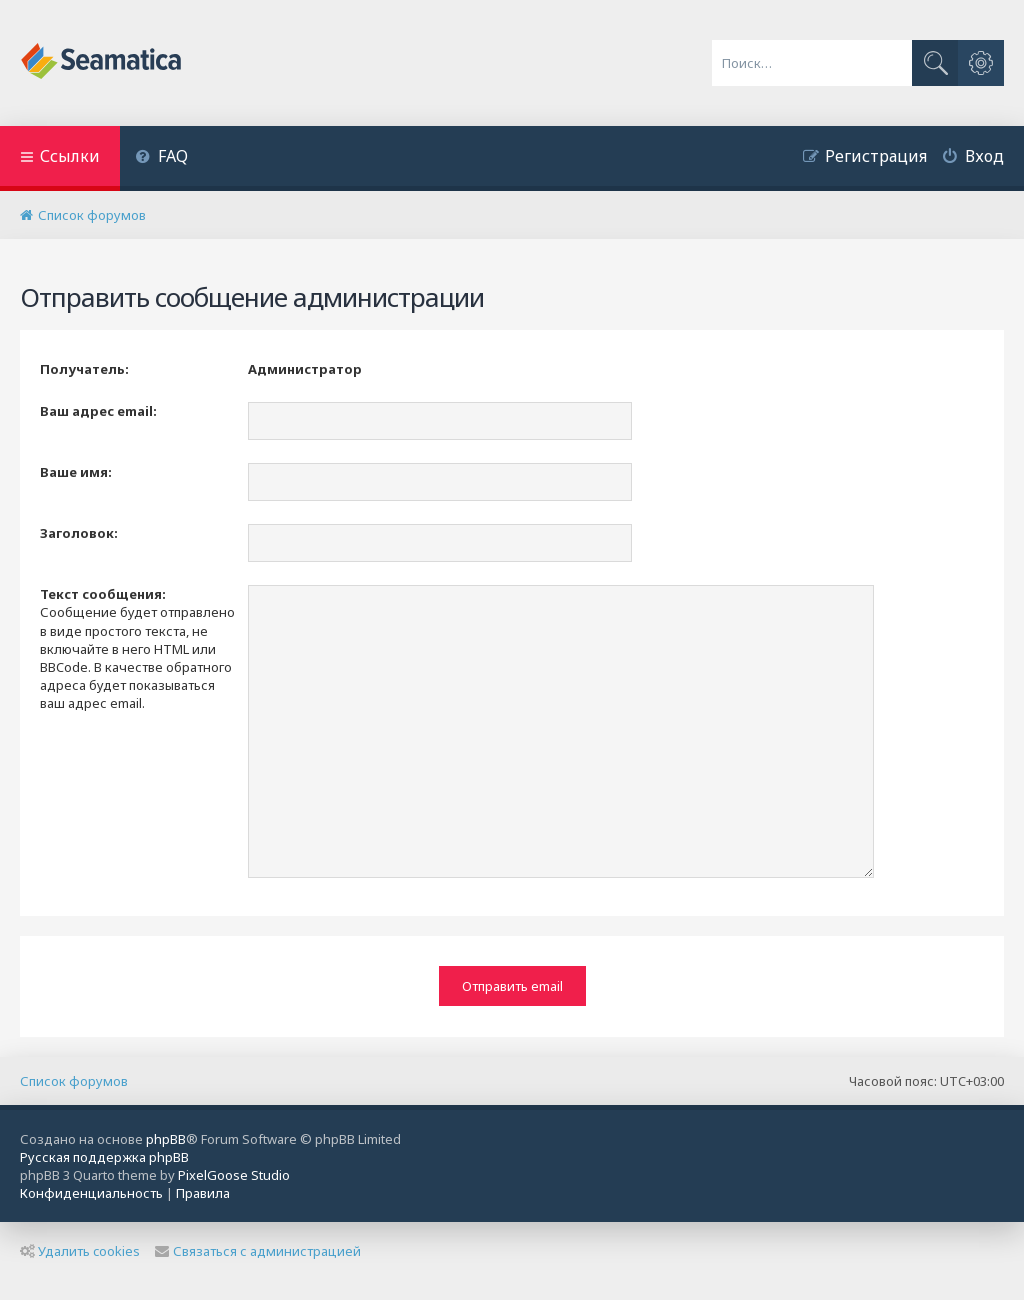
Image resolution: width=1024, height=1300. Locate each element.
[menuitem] (161, 158)
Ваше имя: (76, 472)
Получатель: (84, 369)
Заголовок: (79, 533)
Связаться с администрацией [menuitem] (258, 1251)
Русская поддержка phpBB (104, 1157)
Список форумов (74, 1081)
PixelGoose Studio (234, 1175)
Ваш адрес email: (98, 411)
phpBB (166, 1139)
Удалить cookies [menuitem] (80, 1251)
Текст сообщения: (103, 594)
